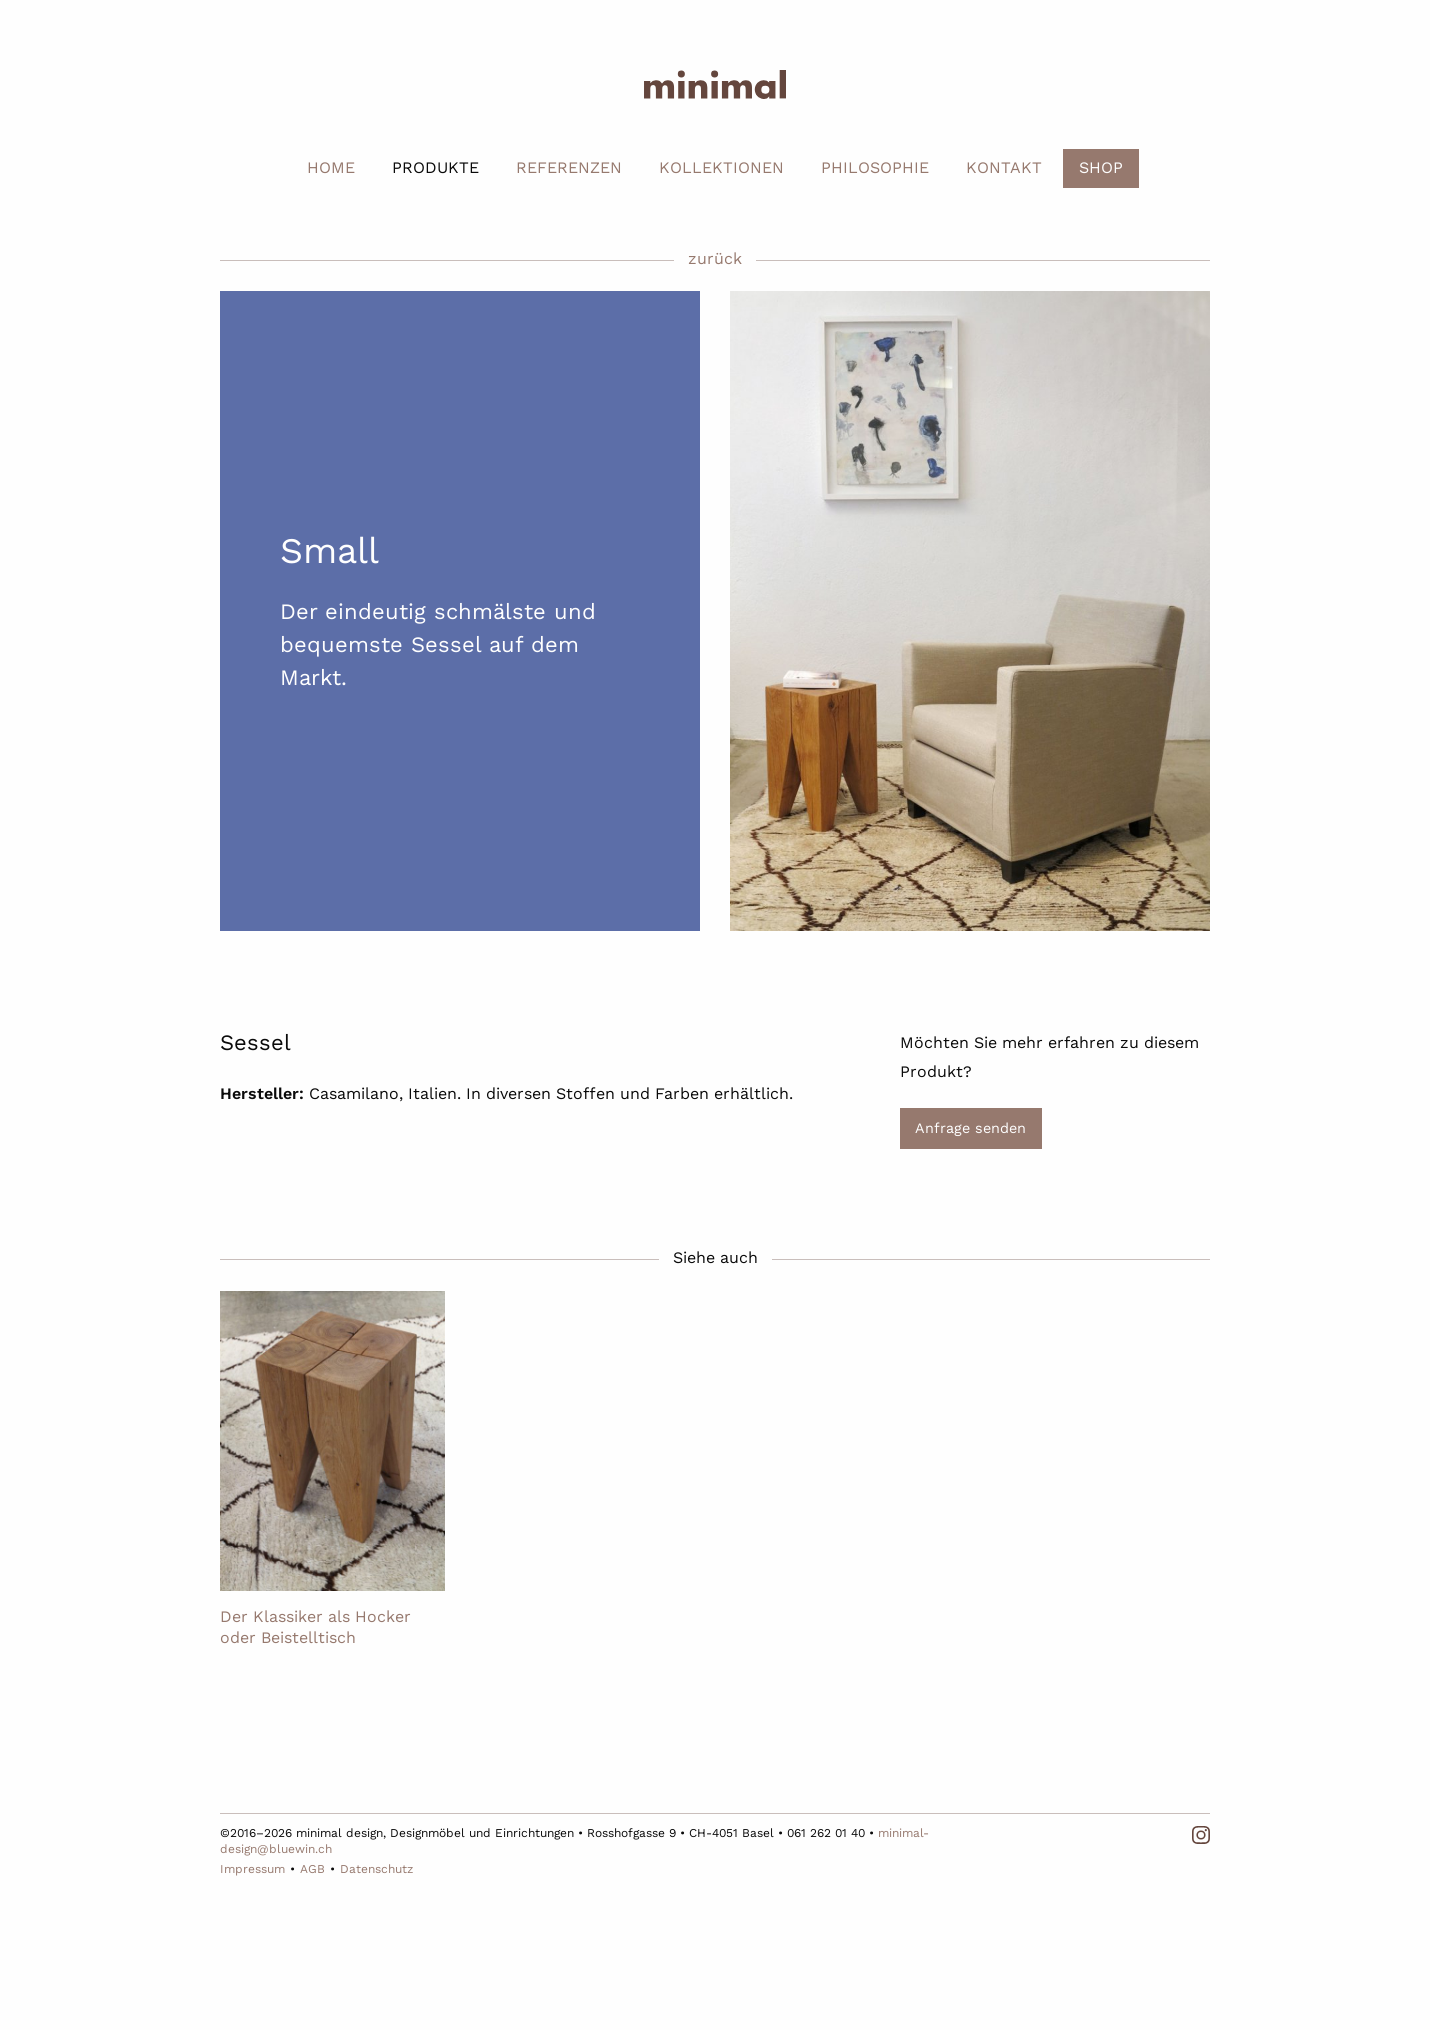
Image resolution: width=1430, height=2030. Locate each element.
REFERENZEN (569, 167)
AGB (312, 1869)
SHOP (1101, 167)
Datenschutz (376, 1869)
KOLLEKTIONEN (721, 167)
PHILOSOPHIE (875, 167)
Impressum (252, 1869)
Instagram (1201, 1835)
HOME (331, 167)
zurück (715, 258)
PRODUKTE (435, 167)
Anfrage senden (970, 1128)
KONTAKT (1004, 167)
